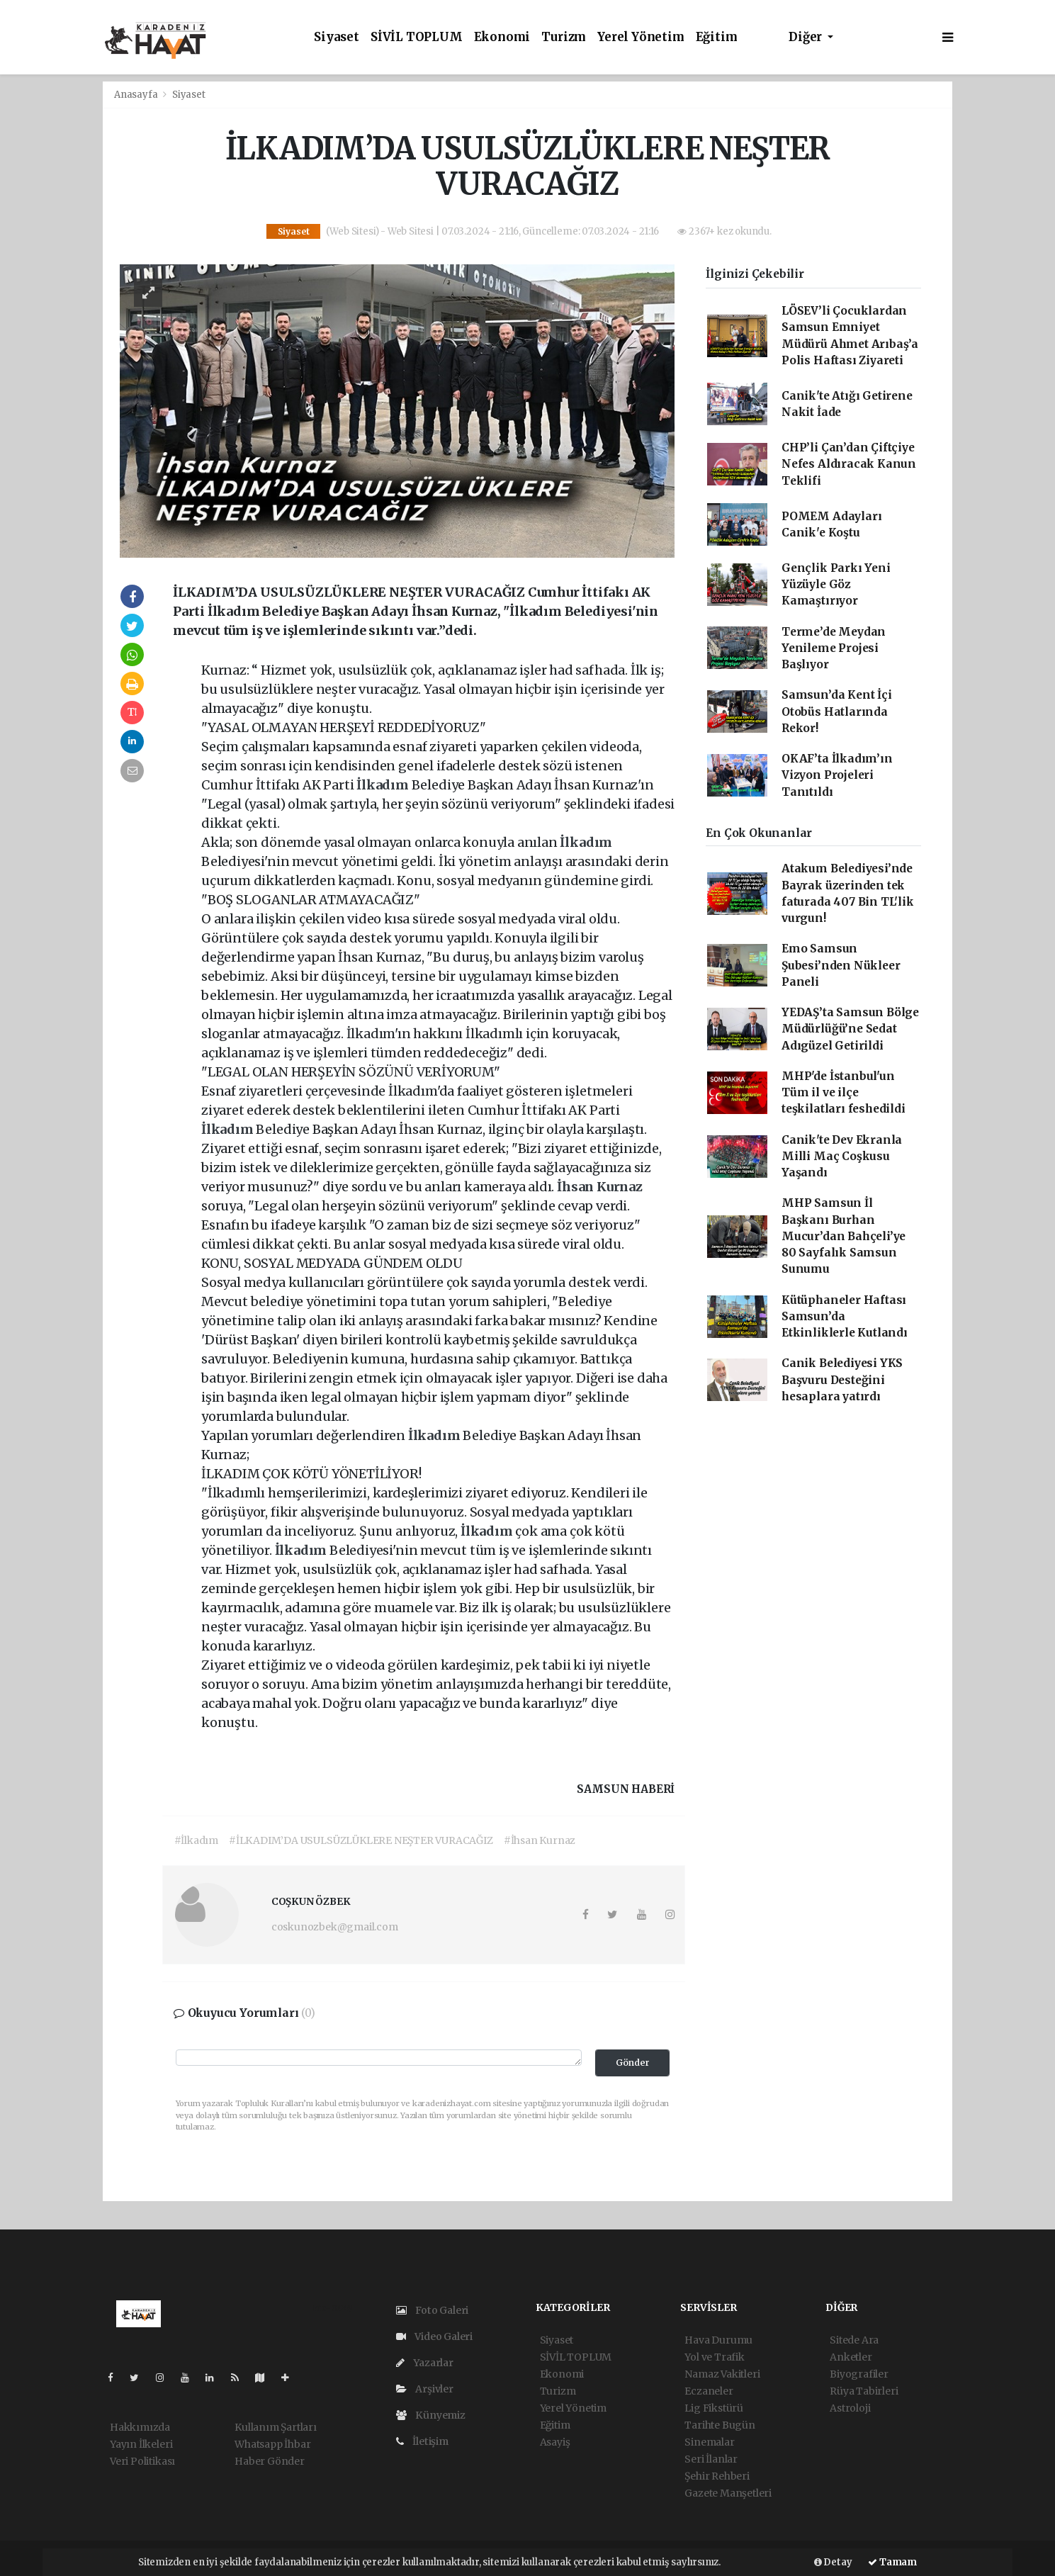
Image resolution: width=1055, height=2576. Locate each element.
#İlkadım (196, 1840)
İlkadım (383, 785)
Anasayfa (136, 95)
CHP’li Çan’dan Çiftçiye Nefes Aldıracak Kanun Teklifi (849, 464)
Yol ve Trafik (714, 2357)
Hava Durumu (718, 2340)
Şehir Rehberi (717, 2476)
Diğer (807, 37)
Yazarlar (424, 2362)
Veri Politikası (142, 2461)
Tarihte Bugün (719, 2425)
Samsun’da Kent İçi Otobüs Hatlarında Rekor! (837, 711)
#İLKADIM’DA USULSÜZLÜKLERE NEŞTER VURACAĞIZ (361, 1840)
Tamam (892, 2562)
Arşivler (424, 2389)
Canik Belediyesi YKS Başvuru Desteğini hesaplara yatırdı (842, 1379)
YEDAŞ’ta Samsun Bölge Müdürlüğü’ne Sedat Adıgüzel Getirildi (850, 1029)
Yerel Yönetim (640, 37)
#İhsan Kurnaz (540, 1840)
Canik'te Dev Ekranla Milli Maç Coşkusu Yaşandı (842, 1156)
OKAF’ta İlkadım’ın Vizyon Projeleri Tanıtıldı (837, 775)
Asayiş (555, 2442)
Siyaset (336, 37)
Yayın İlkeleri (141, 2444)
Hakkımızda (140, 2427)
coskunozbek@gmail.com (334, 1926)
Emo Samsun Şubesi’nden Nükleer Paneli (841, 965)
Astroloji (850, 2408)
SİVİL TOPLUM (417, 37)
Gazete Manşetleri (728, 2493)
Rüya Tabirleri (864, 2391)
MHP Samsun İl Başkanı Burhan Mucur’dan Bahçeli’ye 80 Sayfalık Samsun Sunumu (844, 1236)
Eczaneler (708, 2391)
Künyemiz (431, 2415)
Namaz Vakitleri (722, 2374)
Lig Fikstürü (713, 2408)
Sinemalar (709, 2442)
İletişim (422, 2441)
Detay (833, 2562)
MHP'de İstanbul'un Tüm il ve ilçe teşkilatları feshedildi (844, 1092)
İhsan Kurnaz (600, 1187)
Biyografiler (859, 2374)
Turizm (563, 37)
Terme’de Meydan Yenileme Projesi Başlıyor (834, 648)
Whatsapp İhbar (272, 2444)
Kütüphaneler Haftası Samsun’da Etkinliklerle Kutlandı (845, 1316)
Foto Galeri (432, 2310)
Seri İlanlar (711, 2459)
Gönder (633, 2062)
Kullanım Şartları (276, 2427)
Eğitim (717, 37)
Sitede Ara (854, 2340)
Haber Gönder (270, 2461)
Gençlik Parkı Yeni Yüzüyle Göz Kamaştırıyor (836, 584)
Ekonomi (502, 37)
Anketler (850, 2357)
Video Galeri (434, 2336)
